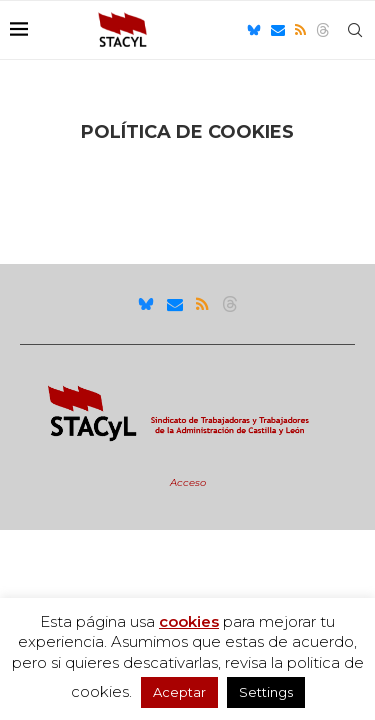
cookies (189, 621)
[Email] (278, 30)
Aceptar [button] (179, 692)
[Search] (355, 30)
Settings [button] (266, 692)
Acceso (188, 482)
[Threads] (323, 30)
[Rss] (300, 30)
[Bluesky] (254, 30)
